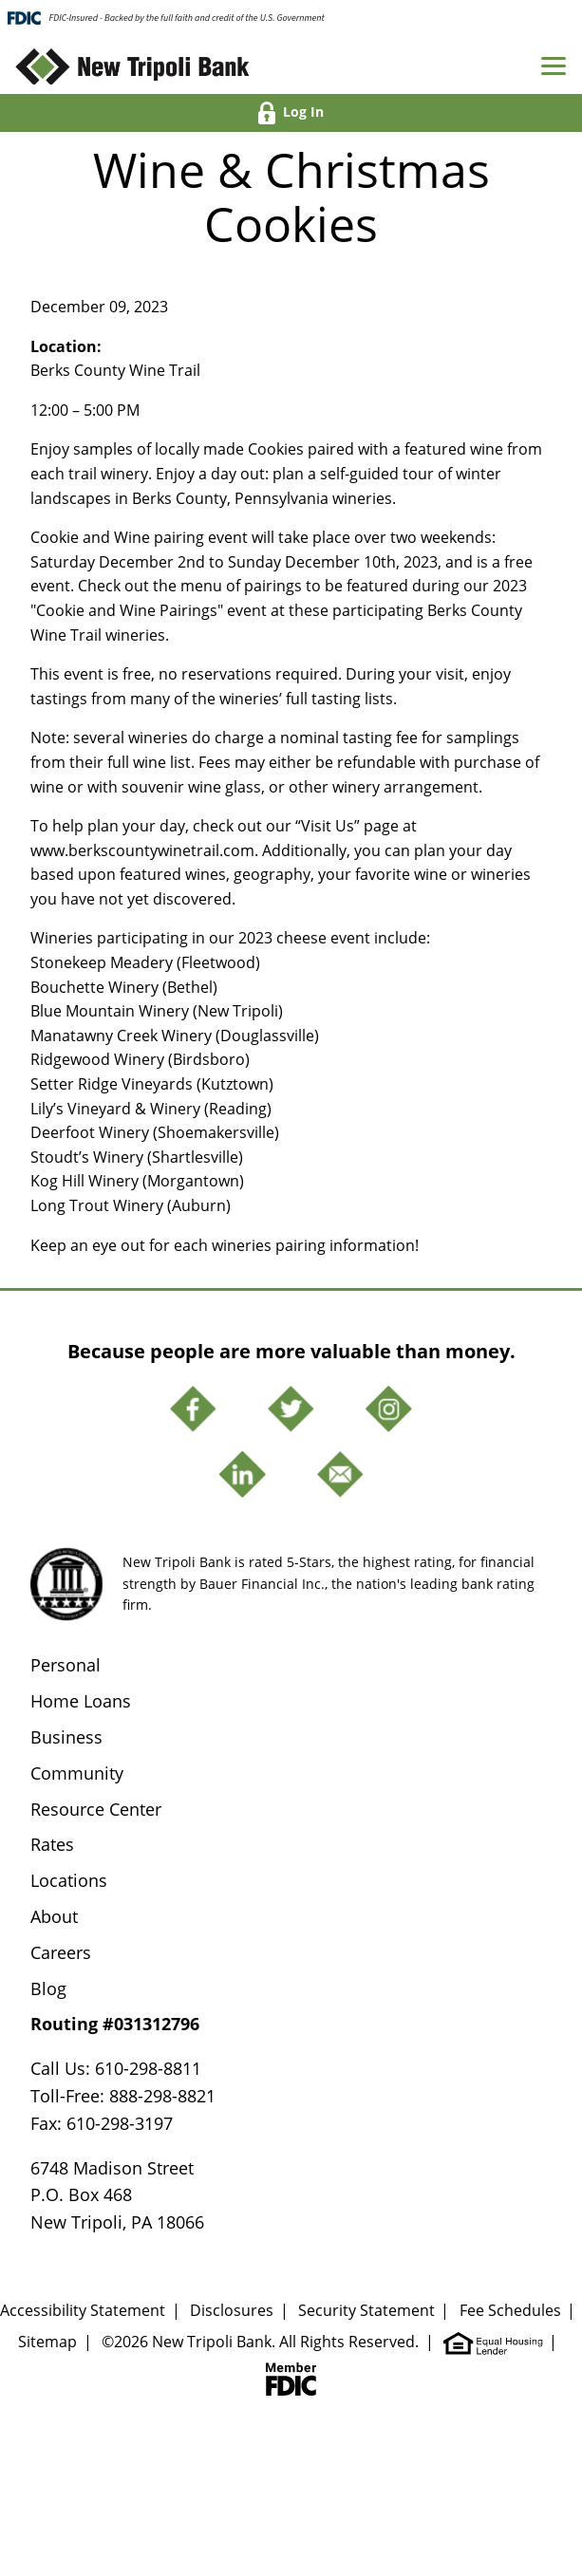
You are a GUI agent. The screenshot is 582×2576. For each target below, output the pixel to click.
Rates (52, 1844)
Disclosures (231, 2310)
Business (66, 1737)
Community (76, 1773)
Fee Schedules (510, 2310)
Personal (65, 1664)
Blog (48, 1988)
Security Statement (366, 2310)
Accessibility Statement (82, 2310)
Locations (68, 1880)
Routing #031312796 (114, 2023)
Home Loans (80, 1700)
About (54, 1916)
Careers (60, 1952)
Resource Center (95, 1809)
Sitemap (47, 2341)
